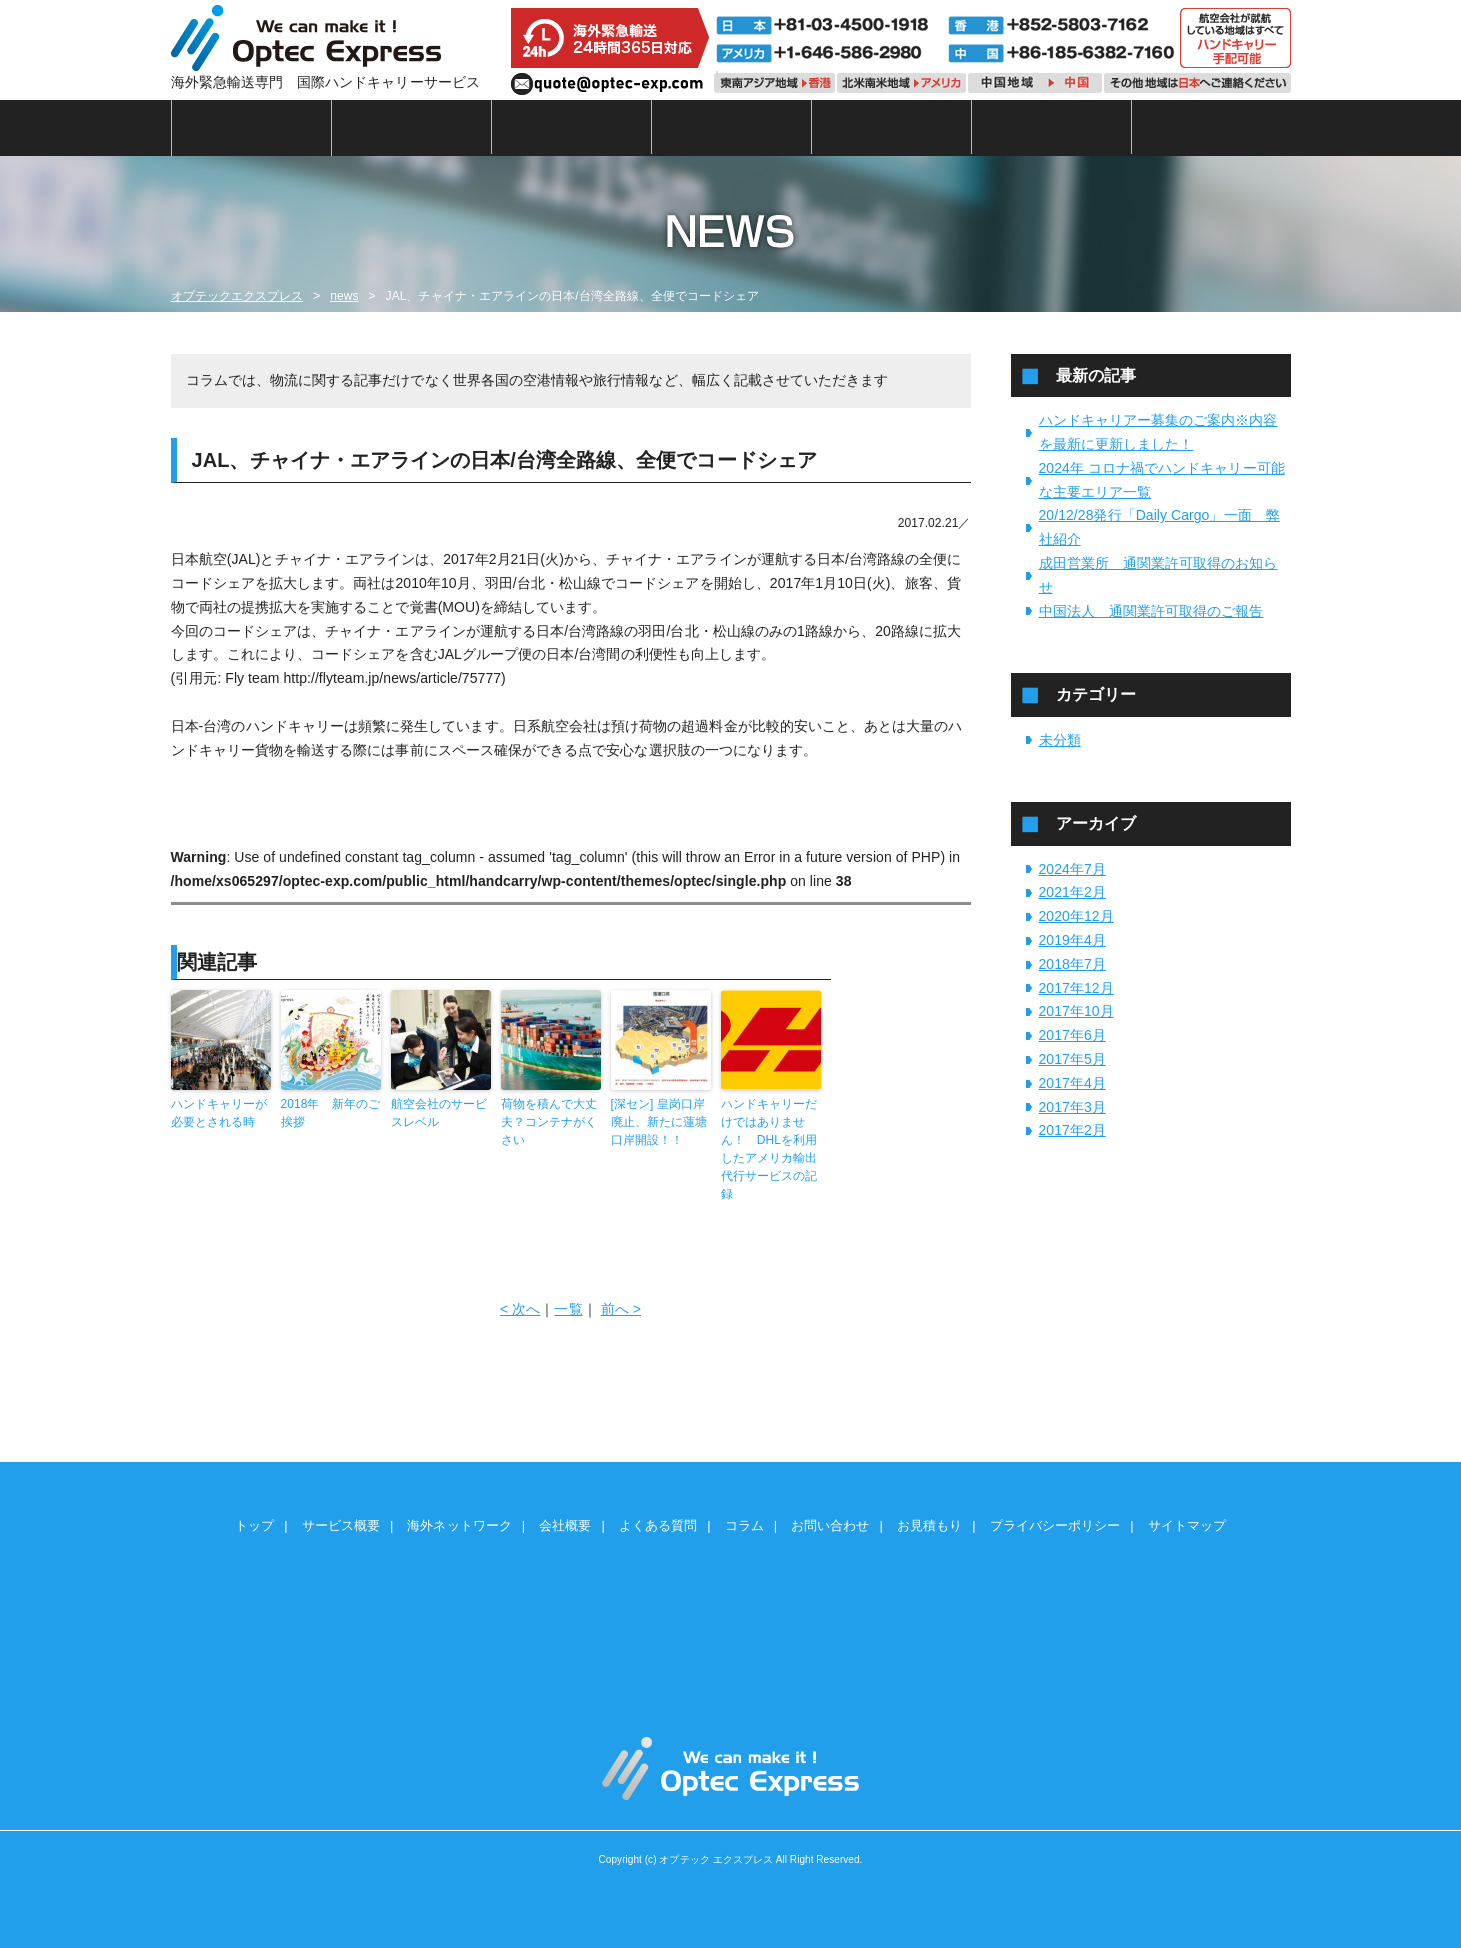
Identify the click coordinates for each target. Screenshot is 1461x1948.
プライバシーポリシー (1055, 1525)
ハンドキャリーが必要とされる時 (219, 1113)
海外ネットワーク (572, 127)
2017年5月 (1072, 1059)
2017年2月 (1072, 1130)
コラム (1052, 127)
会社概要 (732, 127)
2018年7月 (1072, 964)
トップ (252, 127)
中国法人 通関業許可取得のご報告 (1151, 611)
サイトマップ (1187, 1525)
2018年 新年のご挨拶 (330, 1113)
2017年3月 (1072, 1107)
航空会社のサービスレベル (439, 1113)
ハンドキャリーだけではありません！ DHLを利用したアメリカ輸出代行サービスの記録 (769, 1149)
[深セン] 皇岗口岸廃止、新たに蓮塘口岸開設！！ (659, 1122)
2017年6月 (1072, 1035)
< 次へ (520, 1309)
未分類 (1060, 740)
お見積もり (929, 1525)
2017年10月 (1076, 1011)
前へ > (621, 1309)
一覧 (568, 1309)
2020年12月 (1076, 916)
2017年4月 (1072, 1083)
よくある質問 (892, 127)
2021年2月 (1072, 892)
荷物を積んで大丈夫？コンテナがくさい (549, 1122)
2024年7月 (1072, 869)
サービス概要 (412, 127)
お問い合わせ (830, 1525)
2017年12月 (1076, 988)
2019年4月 (1072, 940)
